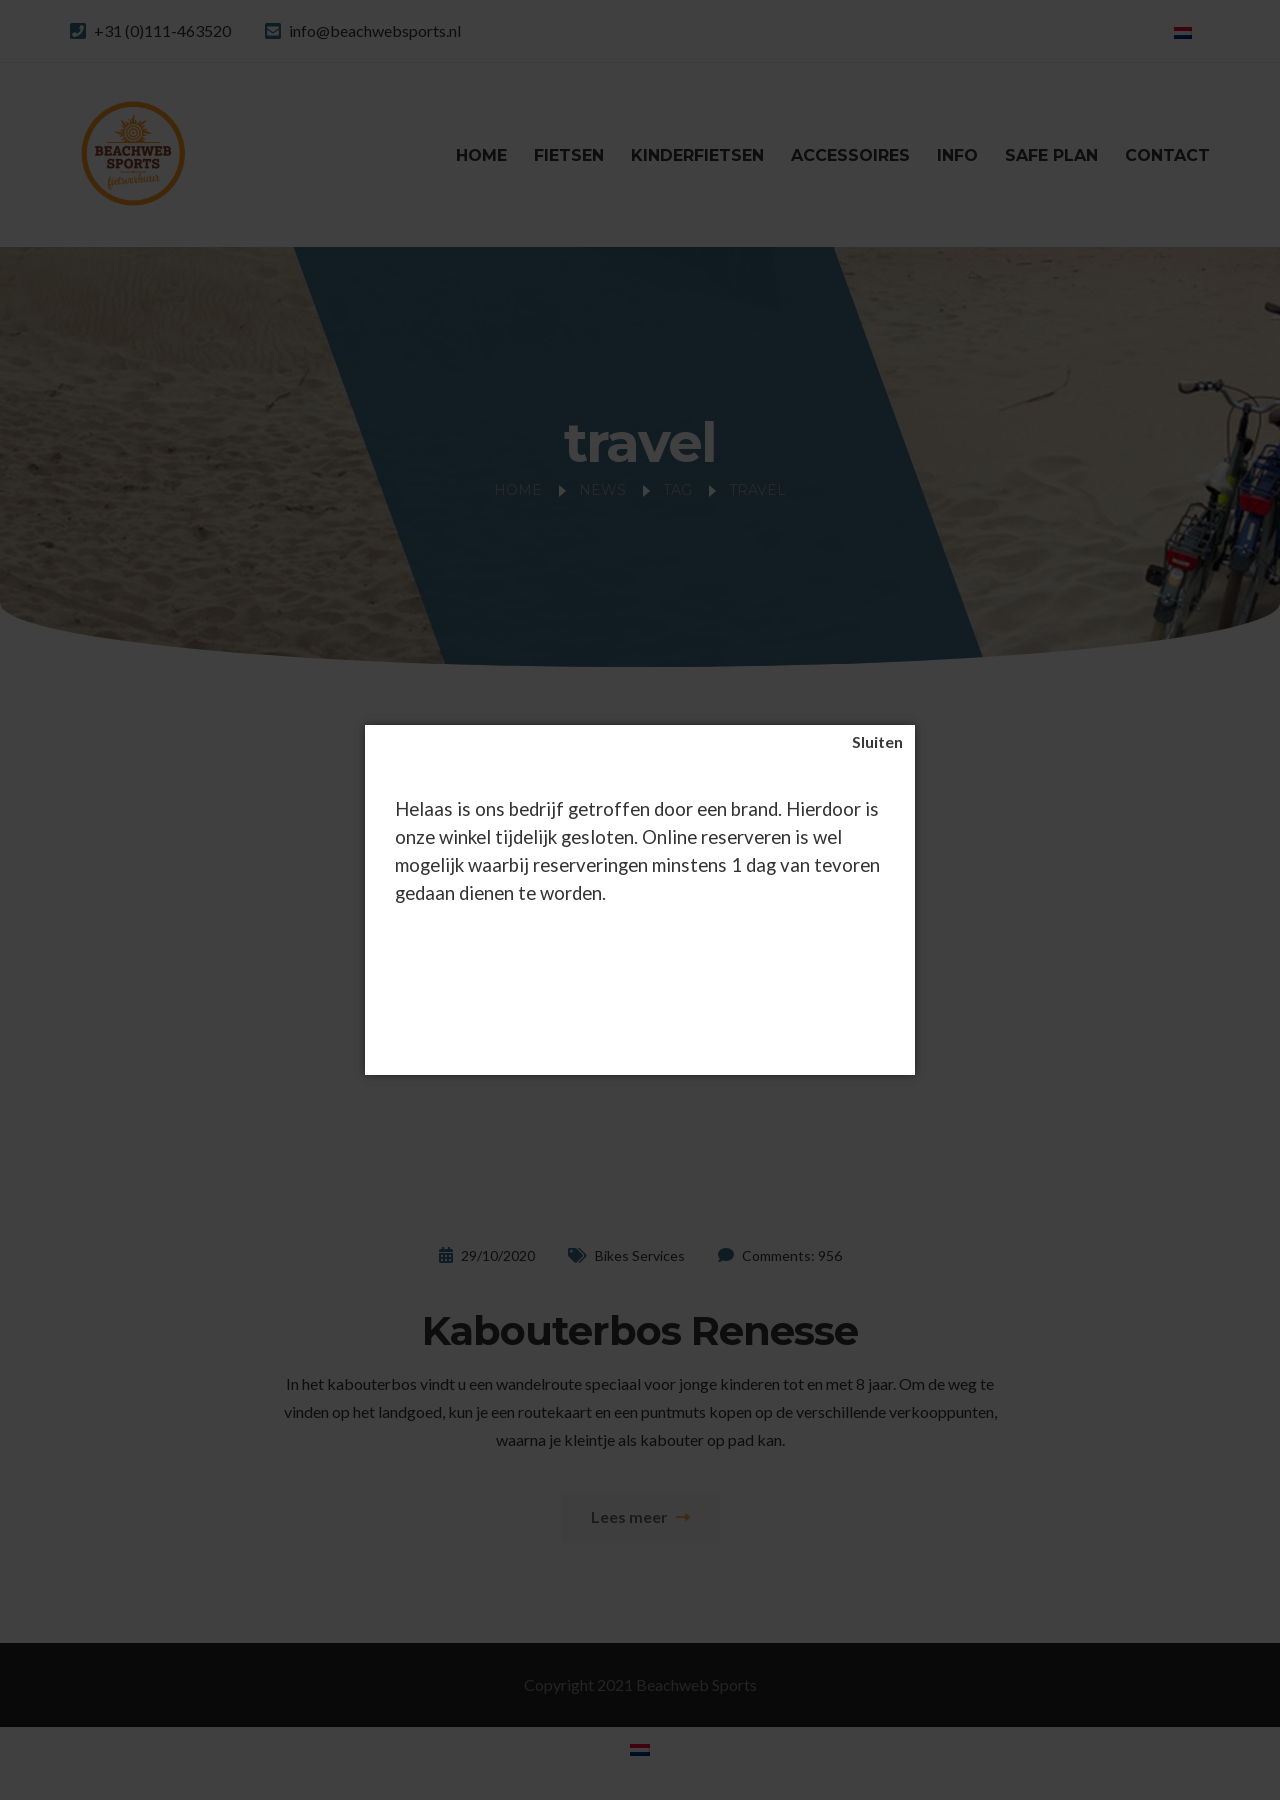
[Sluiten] (877, 742)
